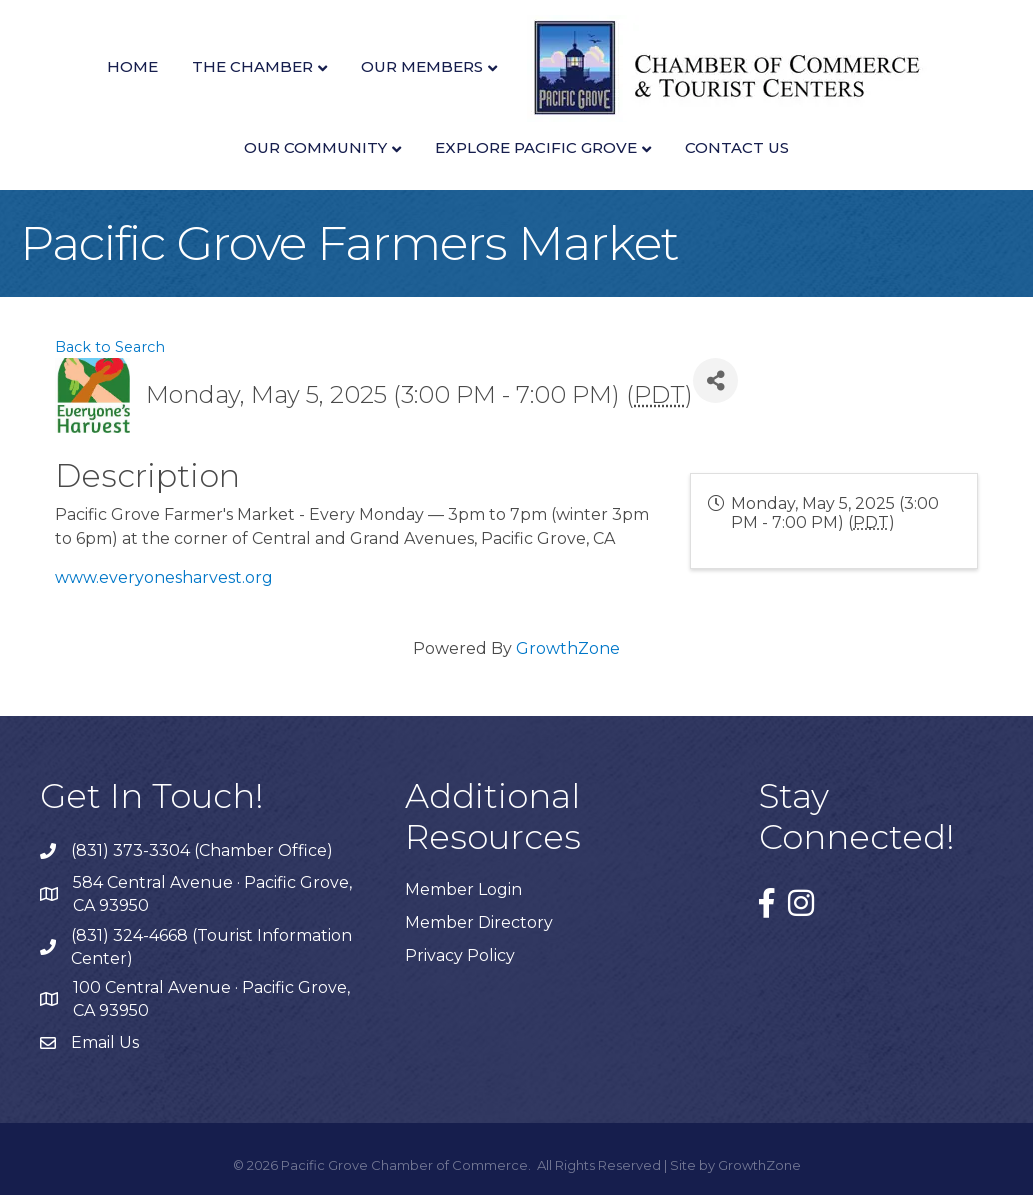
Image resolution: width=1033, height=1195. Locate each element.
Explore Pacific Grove (536, 147)
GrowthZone (568, 648)
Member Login (463, 889)
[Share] (715, 380)
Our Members (422, 66)
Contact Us (737, 147)
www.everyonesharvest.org (164, 577)
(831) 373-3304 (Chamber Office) (202, 850)
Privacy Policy (460, 955)
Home (132, 66)
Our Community (315, 147)
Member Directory (479, 922)
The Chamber (252, 66)
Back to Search (110, 347)
